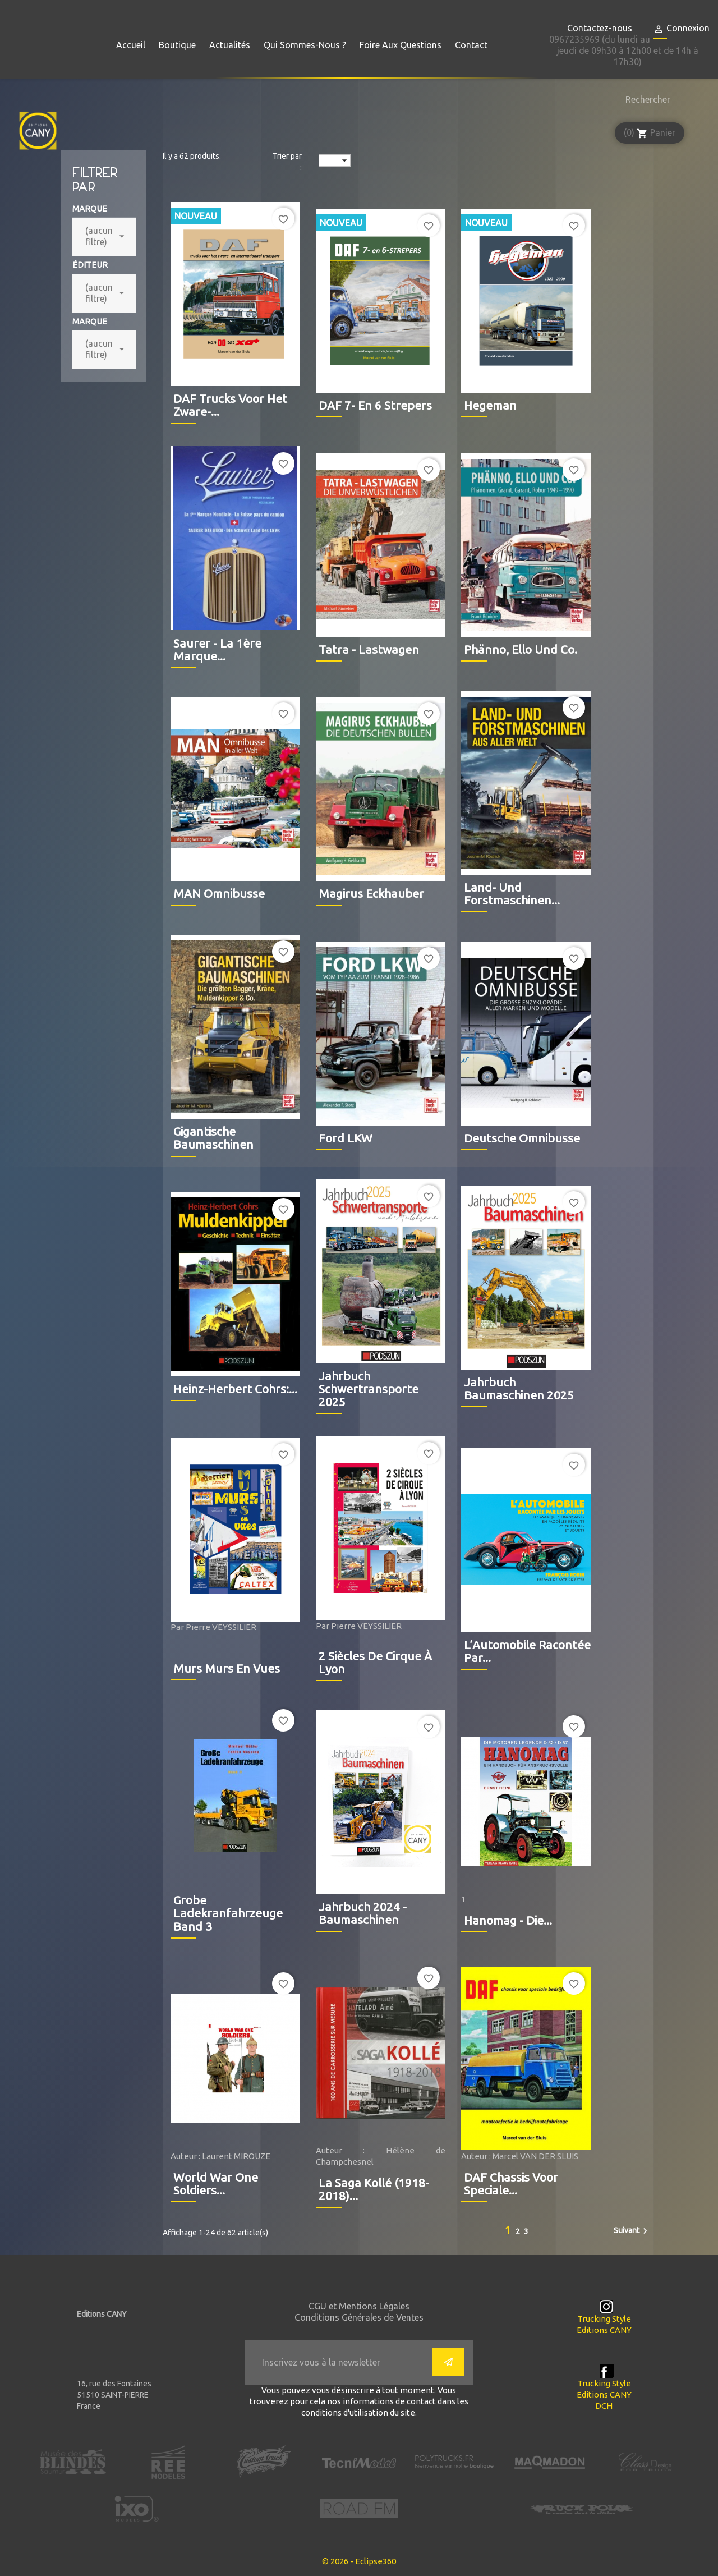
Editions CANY (604, 2330)
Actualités (229, 45)
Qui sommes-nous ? (305, 45)
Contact (471, 45)
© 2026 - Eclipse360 (359, 2561)
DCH (604, 2405)
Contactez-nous (599, 28)
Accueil (130, 45)
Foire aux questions (400, 45)
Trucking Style (604, 2319)
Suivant (632, 2231)
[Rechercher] (645, 99)
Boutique (177, 45)
